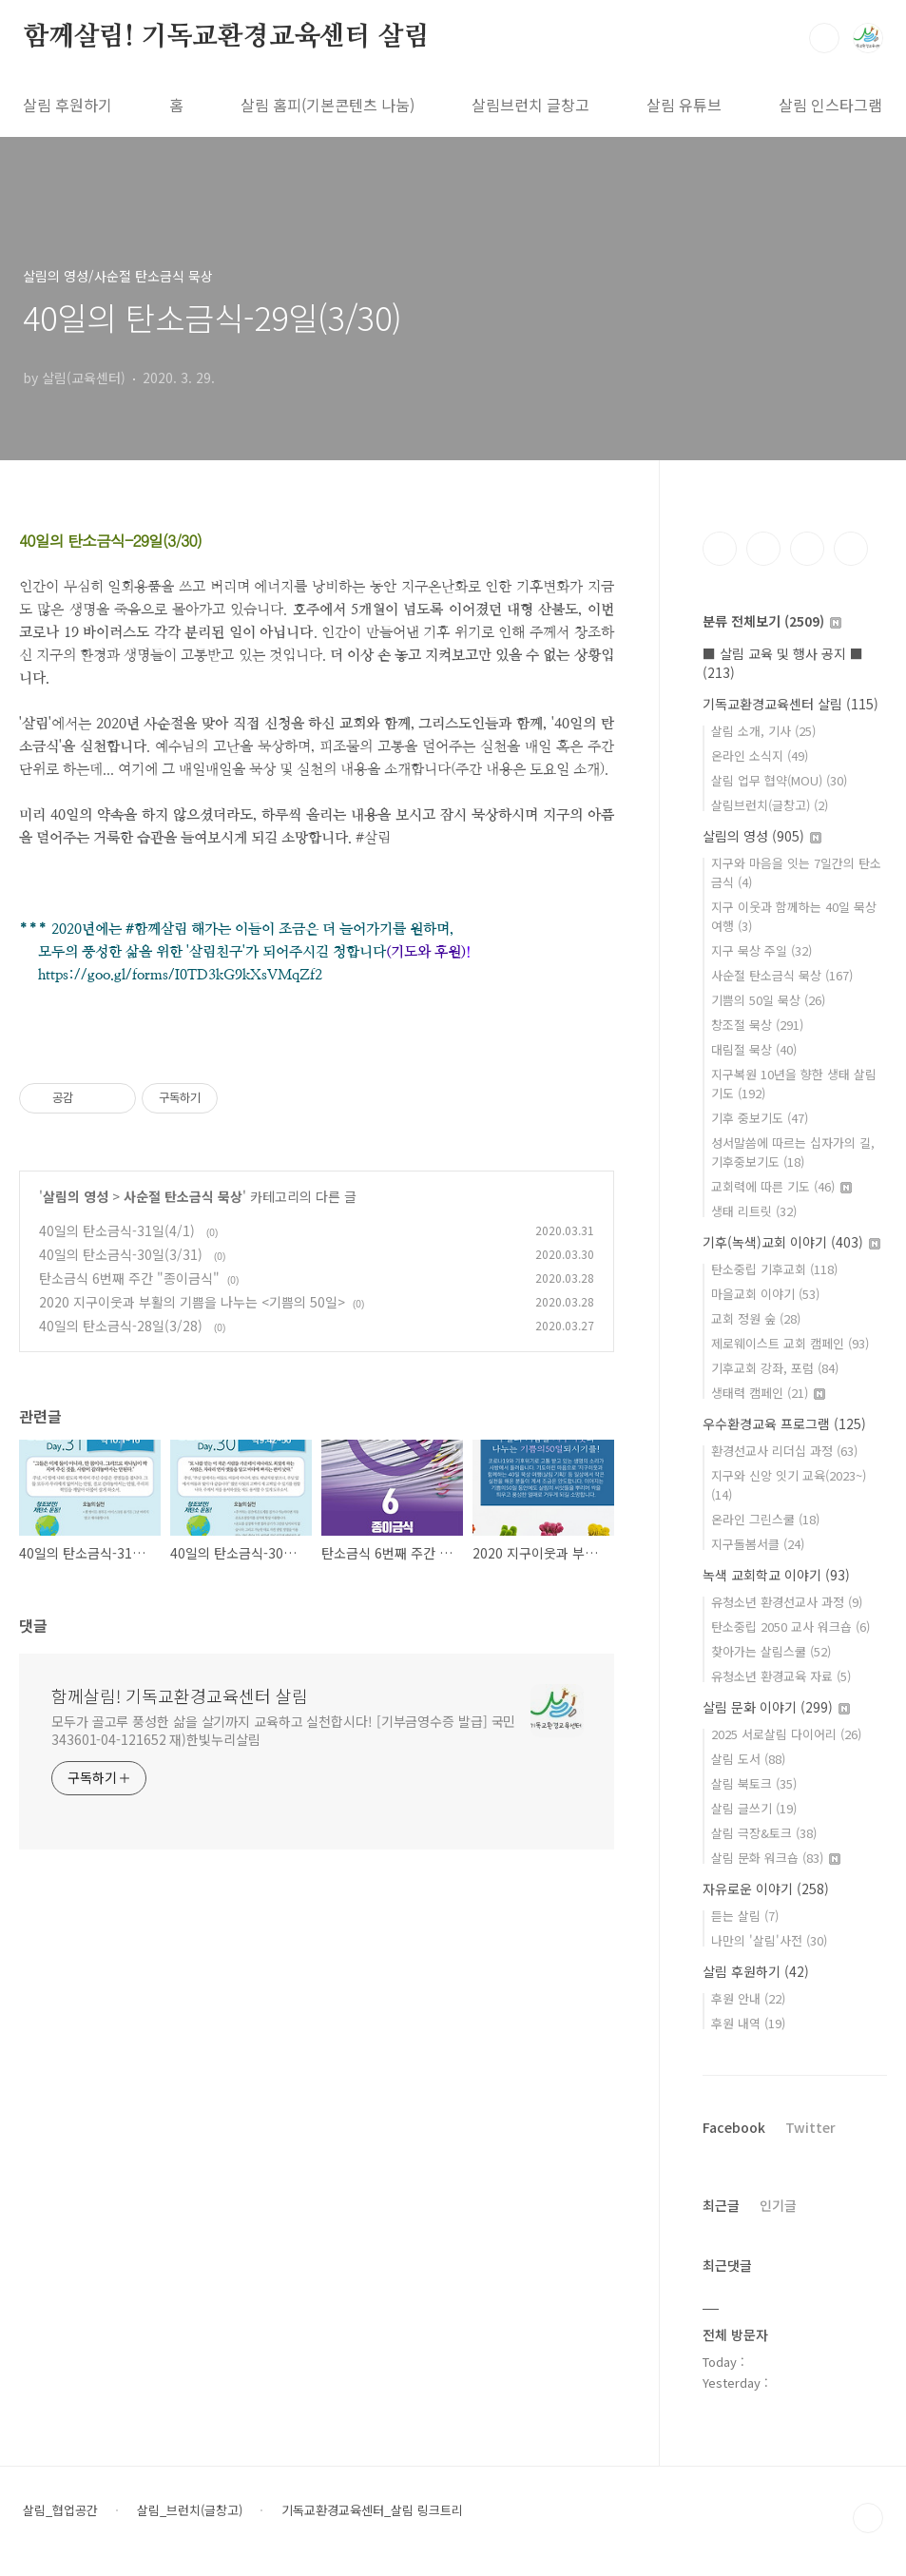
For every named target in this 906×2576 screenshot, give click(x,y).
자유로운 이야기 (766, 1888)
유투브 (851, 549)
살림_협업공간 (60, 2510)
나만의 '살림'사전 (769, 1940)
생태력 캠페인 (768, 1393)
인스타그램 (763, 549)
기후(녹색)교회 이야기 (791, 1241)
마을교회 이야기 (765, 1294)
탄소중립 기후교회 (774, 1269)
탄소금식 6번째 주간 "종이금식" (129, 1278)
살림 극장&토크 (764, 1833)
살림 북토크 (754, 1783)
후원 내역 (748, 2023)
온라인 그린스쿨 (765, 1519)
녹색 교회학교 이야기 (776, 1574)
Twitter (810, 2127)
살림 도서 (748, 1759)
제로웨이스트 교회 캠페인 (790, 1343)
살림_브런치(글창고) (189, 2510)
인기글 (778, 2205)
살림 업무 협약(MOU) (779, 780)
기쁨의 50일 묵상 (768, 1000)
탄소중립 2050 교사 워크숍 (790, 1626)
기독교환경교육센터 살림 (790, 703)
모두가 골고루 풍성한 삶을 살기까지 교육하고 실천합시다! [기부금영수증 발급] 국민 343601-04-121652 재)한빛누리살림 (283, 1730)
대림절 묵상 (754, 1049)
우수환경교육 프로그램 (784, 1423)
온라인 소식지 (759, 755)
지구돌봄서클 (757, 1544)
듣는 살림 (745, 1916)
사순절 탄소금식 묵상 (183, 1196)
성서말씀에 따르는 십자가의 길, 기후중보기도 (793, 1152)
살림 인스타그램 (830, 104)
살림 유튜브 (684, 104)
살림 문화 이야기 (776, 1706)
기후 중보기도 (759, 1118)
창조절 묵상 (757, 1025)
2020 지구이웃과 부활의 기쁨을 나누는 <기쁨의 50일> (192, 1301)
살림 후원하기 (67, 104)
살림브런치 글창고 (530, 104)
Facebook (734, 2127)
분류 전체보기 (772, 620)
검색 (824, 38)
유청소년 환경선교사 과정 (786, 1602)
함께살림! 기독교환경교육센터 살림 (226, 37)
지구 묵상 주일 (761, 950)
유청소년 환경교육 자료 (781, 1676)
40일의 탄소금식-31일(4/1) (119, 1230)
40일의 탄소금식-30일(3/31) (122, 1254)
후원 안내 (748, 1998)
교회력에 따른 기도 (781, 1186)
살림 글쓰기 (754, 1808)
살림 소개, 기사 (763, 731)
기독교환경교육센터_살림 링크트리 (372, 2510)
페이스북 (720, 549)
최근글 (721, 2205)
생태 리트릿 (754, 1211)
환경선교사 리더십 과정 (784, 1451)
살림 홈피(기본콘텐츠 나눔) (327, 104)
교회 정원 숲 (755, 1318)
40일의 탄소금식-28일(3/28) (122, 1325)
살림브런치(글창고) (769, 805)
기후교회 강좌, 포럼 (775, 1368)
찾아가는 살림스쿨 (771, 1651)
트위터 (807, 549)
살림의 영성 (75, 1196)
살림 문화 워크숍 (775, 1858)
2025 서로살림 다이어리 (786, 1734)
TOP (868, 2518)
